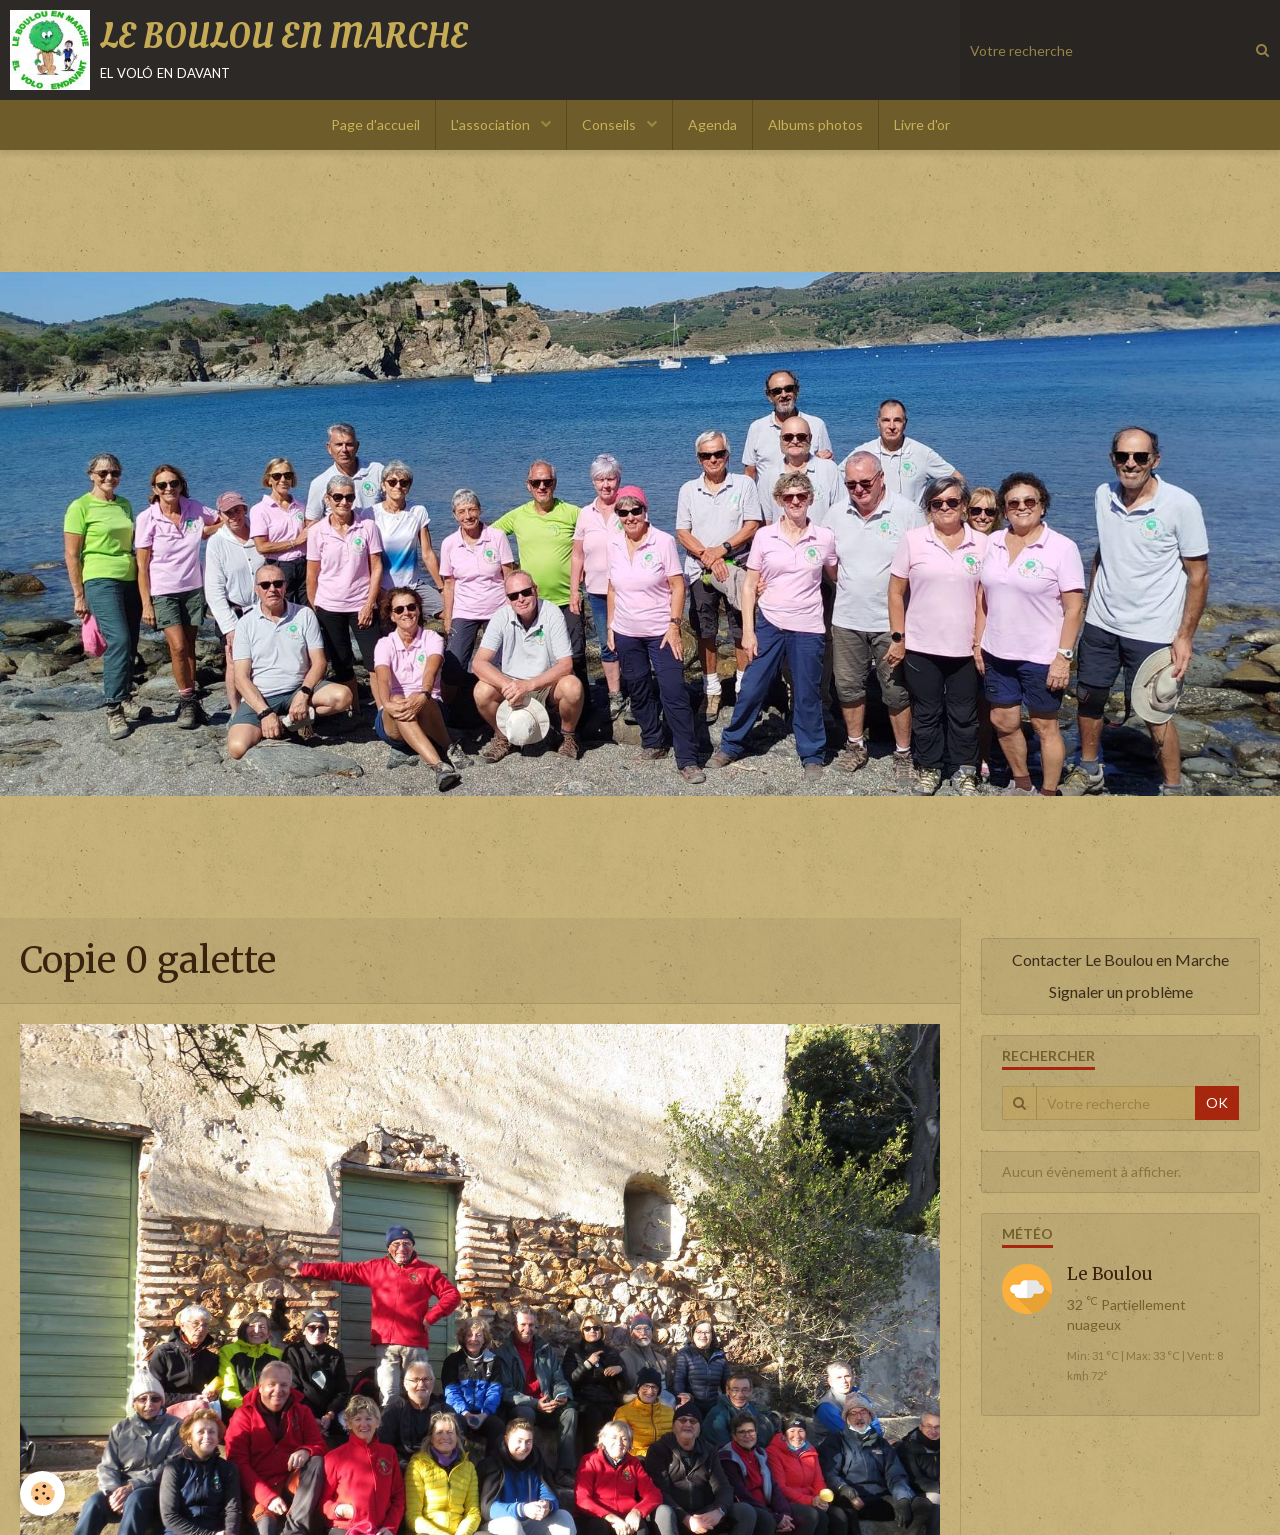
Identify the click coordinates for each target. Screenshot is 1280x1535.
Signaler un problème (1121, 991)
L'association (492, 124)
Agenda (712, 124)
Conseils (610, 124)
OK (1217, 1102)
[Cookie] (42, 1493)
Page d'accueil (375, 124)
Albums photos (815, 124)
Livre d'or (922, 124)
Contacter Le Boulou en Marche (1120, 959)
